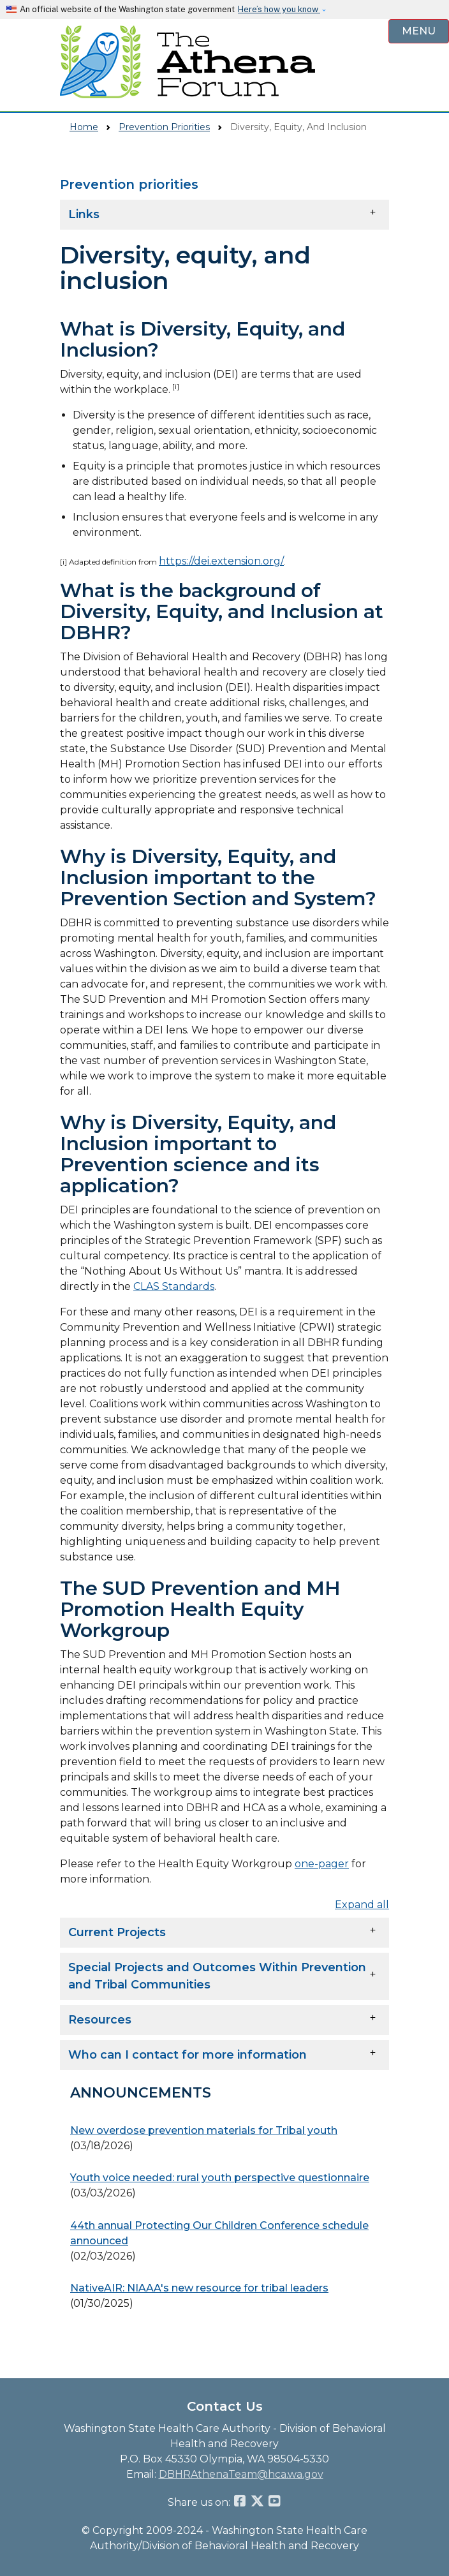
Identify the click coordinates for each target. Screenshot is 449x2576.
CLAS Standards (173, 1286)
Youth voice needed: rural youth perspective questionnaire (219, 2178)
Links (83, 214)
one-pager (322, 1864)
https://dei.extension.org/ (221, 561)
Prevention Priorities (164, 127)
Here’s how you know (279, 9)
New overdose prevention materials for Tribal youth (203, 2130)
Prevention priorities (129, 184)
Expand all (362, 1905)
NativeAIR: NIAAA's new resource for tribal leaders (199, 2288)
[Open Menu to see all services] (418, 31)
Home (84, 127)
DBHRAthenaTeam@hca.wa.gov (241, 2474)
